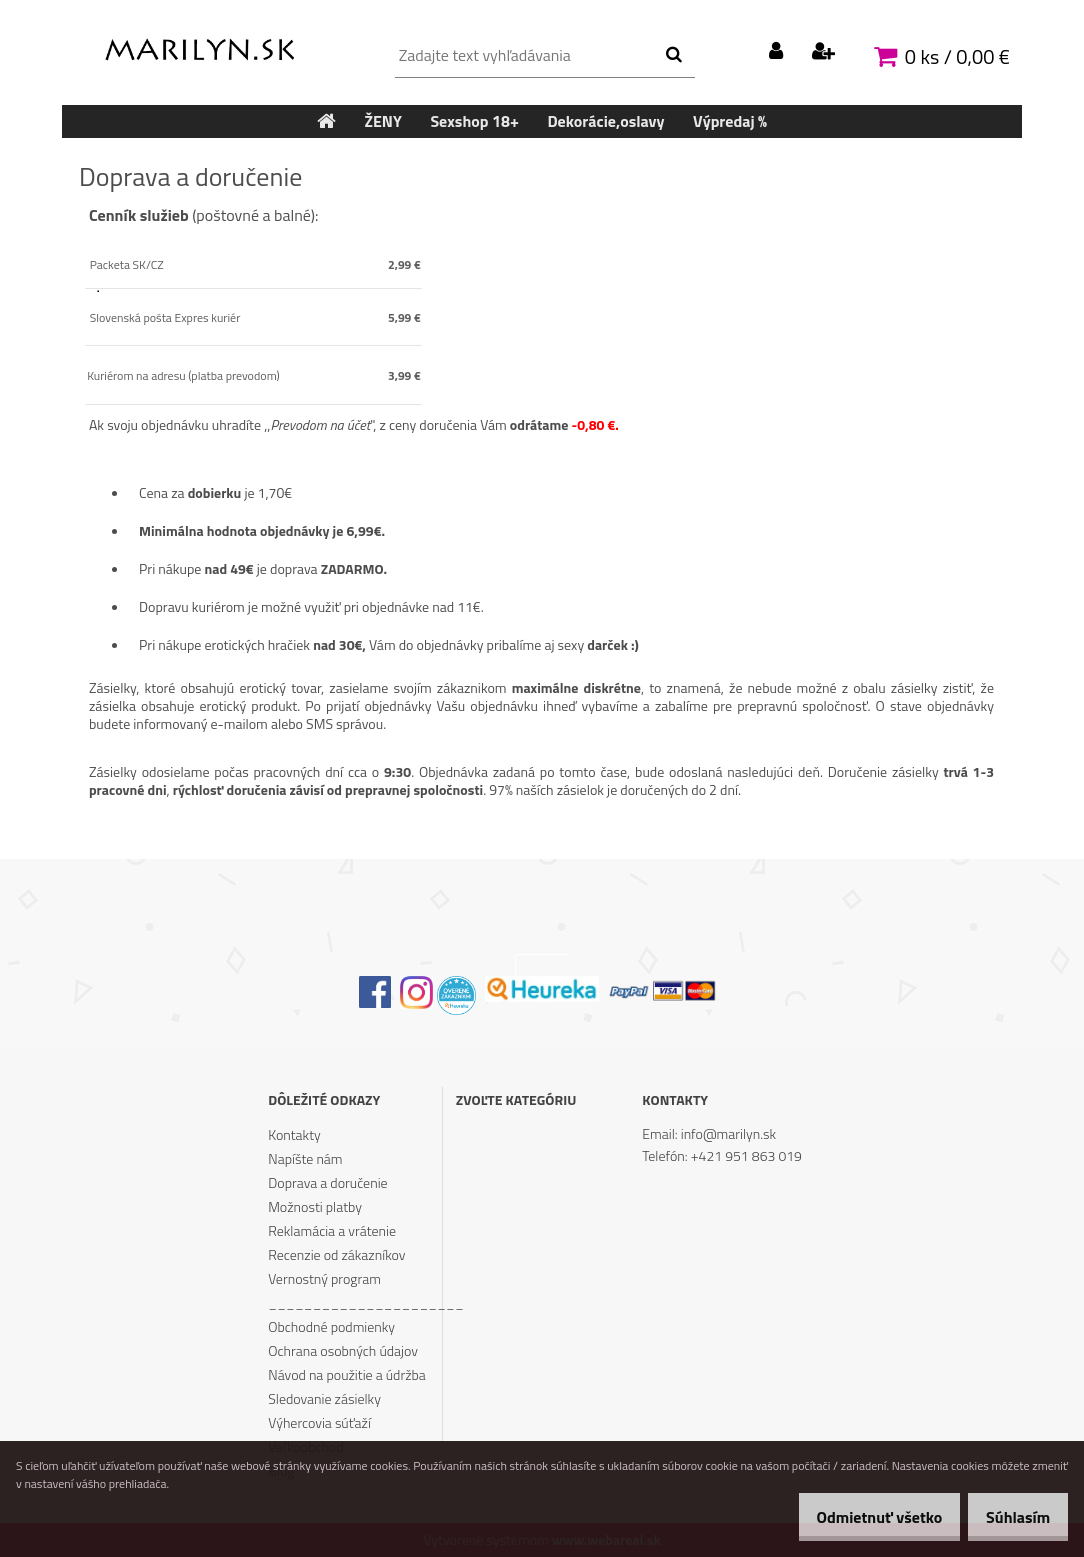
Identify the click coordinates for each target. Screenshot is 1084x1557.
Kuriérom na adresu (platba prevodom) (183, 375)
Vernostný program (324, 1278)
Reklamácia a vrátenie (332, 1230)
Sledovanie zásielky (324, 1398)
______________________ (354, 1302)
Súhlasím (1011, 1517)
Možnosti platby (315, 1206)
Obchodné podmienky (331, 1326)
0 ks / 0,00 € (957, 56)
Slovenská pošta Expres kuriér (163, 317)
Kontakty (294, 1134)
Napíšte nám (305, 1158)
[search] (673, 55)
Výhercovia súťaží (319, 1422)
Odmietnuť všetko (858, 1517)
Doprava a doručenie (327, 1182)
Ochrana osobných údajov (343, 1350)
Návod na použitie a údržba (347, 1374)
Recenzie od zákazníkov (336, 1254)
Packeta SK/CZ (125, 264)
